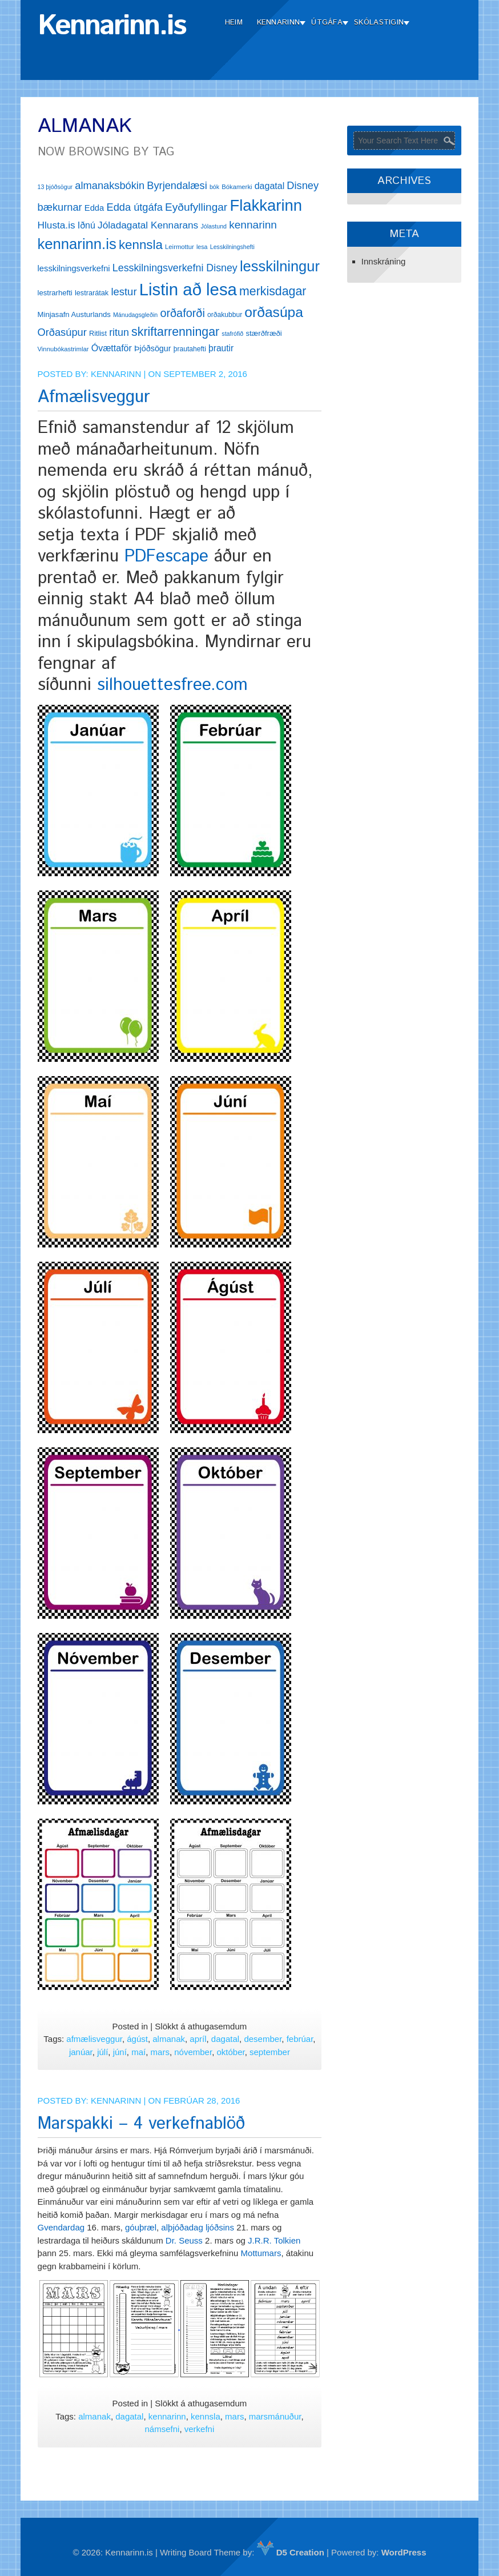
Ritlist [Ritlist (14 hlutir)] (98, 333)
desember (262, 2039)
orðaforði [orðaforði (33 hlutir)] (182, 313)
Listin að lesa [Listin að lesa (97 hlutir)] (188, 289)
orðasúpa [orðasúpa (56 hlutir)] (273, 312)
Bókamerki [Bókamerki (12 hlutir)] (237, 186)
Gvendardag (61, 2227)
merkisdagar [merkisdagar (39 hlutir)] (272, 291)
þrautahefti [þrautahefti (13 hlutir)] (190, 349)
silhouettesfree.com (172, 685)
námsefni (162, 2429)
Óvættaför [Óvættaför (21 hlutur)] (111, 348)
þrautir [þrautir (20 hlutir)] (221, 348)
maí (138, 2052)
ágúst (137, 2039)
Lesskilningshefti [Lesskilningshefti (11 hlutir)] (232, 246)
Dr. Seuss (183, 2240)
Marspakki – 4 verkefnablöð (141, 2124)
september (270, 2052)
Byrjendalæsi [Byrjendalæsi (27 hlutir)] (177, 185)
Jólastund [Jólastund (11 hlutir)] (213, 226)
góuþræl (140, 2227)
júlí (102, 2052)
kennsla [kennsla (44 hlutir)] (141, 245)
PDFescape (166, 556)
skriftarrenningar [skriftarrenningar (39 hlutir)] (175, 332)
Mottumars (261, 2253)
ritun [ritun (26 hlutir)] (119, 332)
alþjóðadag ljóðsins (197, 2227)
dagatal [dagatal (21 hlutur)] (270, 186)
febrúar (300, 2039)
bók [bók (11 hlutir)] (214, 186)
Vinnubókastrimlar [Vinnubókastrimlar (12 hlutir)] (63, 349)
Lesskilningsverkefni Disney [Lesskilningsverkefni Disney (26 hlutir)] (175, 268)
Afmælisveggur (94, 397)
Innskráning (383, 261)
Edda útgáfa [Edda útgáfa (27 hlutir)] (134, 207)
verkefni (199, 2429)
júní (120, 2052)
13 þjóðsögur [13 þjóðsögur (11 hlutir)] (55, 186)
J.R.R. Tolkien (274, 2240)
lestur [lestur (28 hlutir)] (123, 292)
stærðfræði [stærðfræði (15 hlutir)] (263, 333)
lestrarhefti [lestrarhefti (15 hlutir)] (55, 292)
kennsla (205, 2416)
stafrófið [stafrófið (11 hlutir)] (232, 333)
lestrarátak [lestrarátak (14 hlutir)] (91, 292)
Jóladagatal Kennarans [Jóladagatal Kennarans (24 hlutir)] (148, 225)
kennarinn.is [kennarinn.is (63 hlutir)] (77, 244)
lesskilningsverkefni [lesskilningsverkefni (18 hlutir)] (74, 268)
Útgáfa (327, 22)
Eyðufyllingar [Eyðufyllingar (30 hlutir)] (196, 207)
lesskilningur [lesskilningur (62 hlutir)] (280, 266)
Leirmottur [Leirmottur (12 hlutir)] (179, 246)
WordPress (403, 2552)
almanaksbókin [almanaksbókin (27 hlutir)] (109, 185)
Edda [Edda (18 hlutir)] (94, 207)
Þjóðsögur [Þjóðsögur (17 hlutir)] (152, 348)
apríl (198, 2039)
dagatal (225, 2039)
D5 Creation (290, 2552)
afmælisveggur (94, 2039)
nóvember (193, 2052)
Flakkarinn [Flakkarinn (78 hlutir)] (266, 205)
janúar (80, 2052)
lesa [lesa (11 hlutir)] (202, 246)
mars (160, 2052)
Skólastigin (379, 22)
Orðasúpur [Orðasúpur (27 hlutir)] (62, 332)
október (230, 2052)
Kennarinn (278, 22)
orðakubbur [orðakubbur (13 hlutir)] (224, 315)
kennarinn (167, 2416)
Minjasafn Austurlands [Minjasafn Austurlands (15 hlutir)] (74, 314)
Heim (234, 22)
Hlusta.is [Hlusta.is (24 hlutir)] (56, 225)
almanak (168, 2039)
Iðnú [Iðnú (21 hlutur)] (86, 225)
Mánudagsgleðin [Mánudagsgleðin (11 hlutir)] (135, 314)
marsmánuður (275, 2416)
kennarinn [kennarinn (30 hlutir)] (253, 225)
